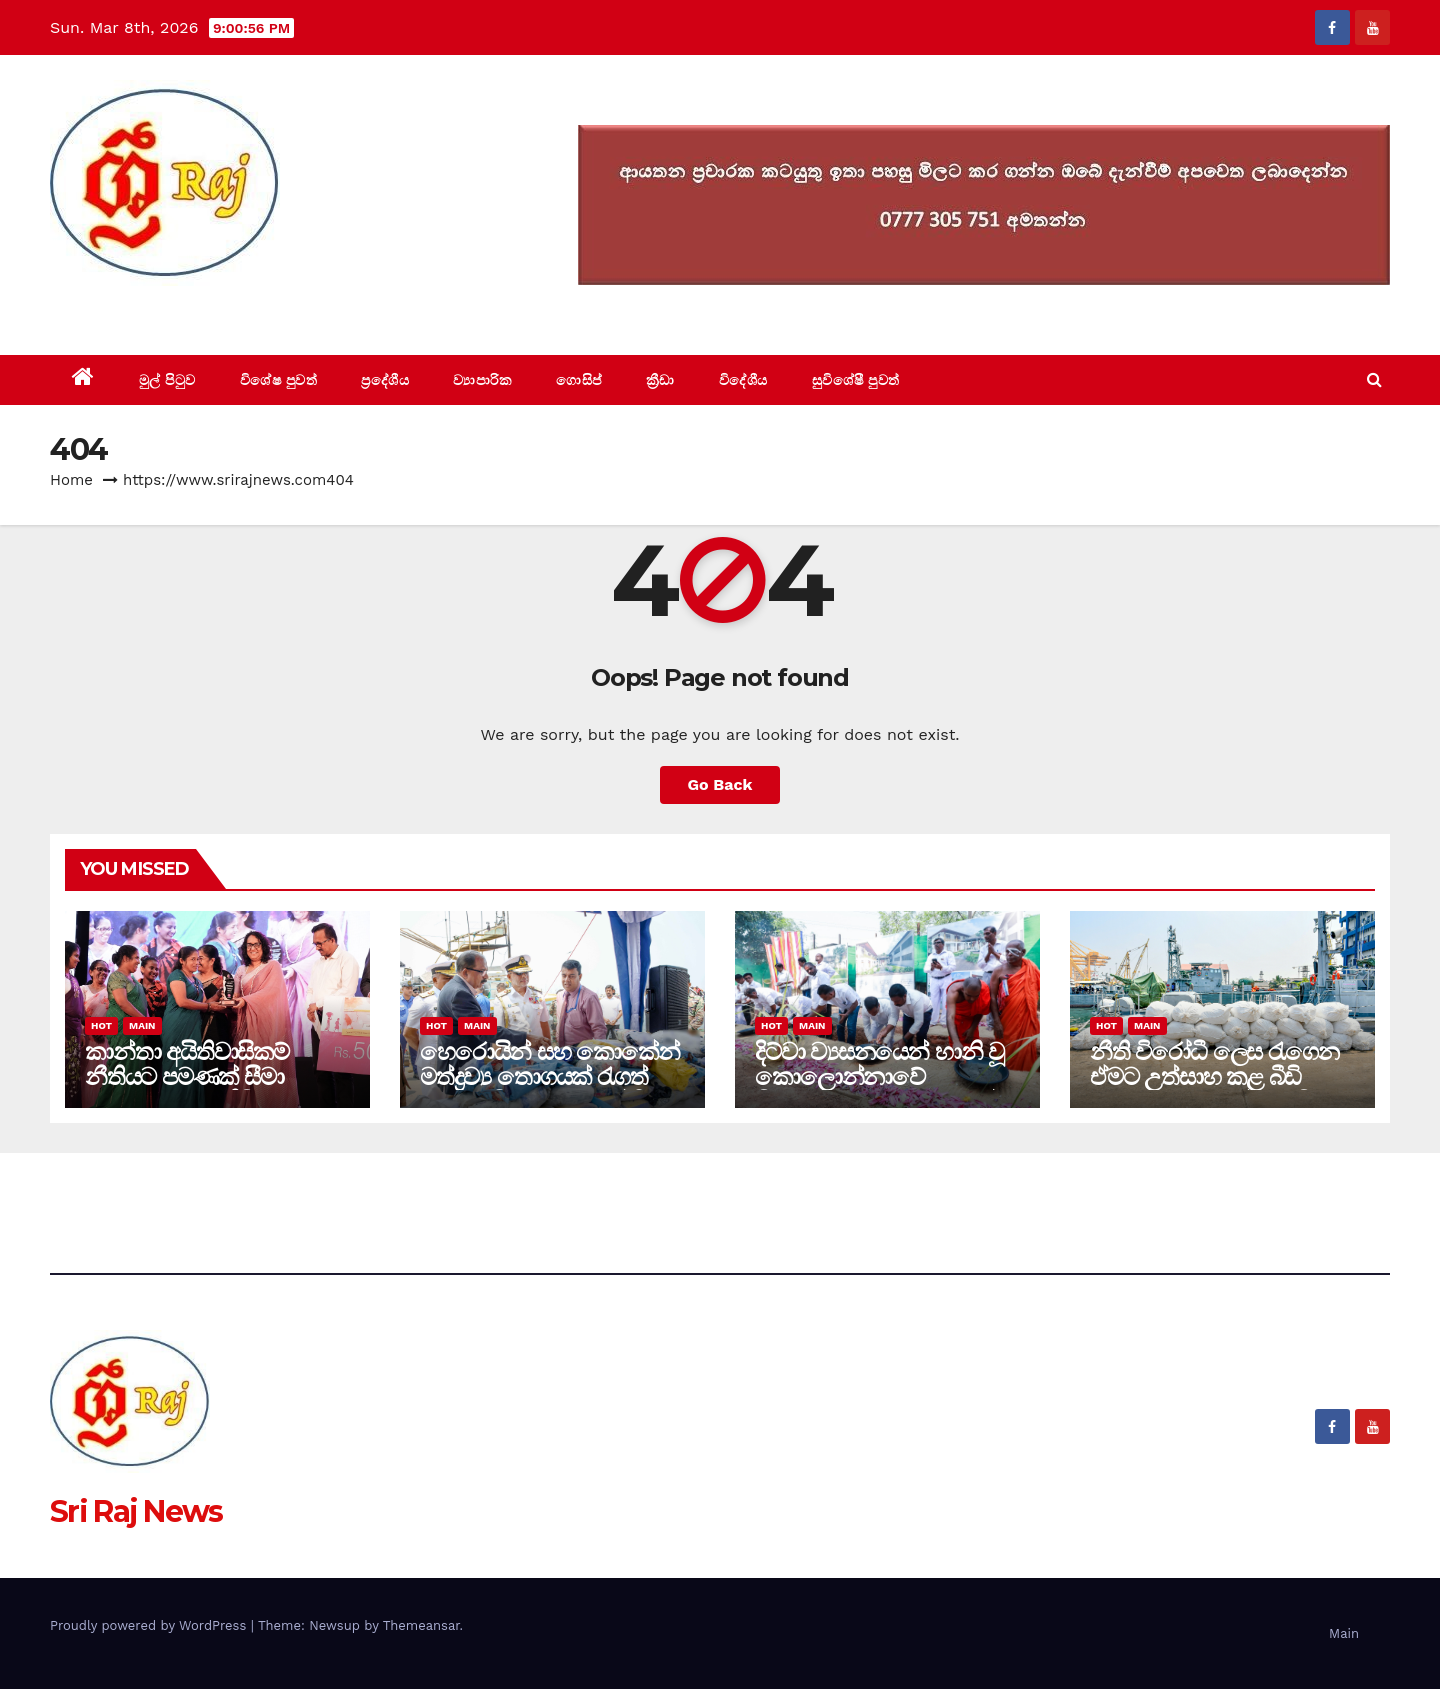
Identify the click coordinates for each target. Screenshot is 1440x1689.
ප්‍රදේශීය (385, 380)
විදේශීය (743, 380)
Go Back (720, 784)
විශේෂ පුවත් (279, 380)
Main (142, 1025)
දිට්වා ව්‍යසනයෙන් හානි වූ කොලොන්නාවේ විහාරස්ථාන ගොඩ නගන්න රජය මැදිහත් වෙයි (886, 1089)
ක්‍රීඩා (660, 380)
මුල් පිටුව (167, 380)
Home (71, 480)
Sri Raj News (136, 309)
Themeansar (421, 1625)
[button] (1374, 379)
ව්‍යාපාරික (482, 380)
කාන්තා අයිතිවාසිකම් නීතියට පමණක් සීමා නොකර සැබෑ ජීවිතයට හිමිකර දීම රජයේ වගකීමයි (212, 1089)
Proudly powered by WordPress (150, 1625)
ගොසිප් (579, 380)
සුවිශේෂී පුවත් (856, 380)
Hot (101, 1025)
